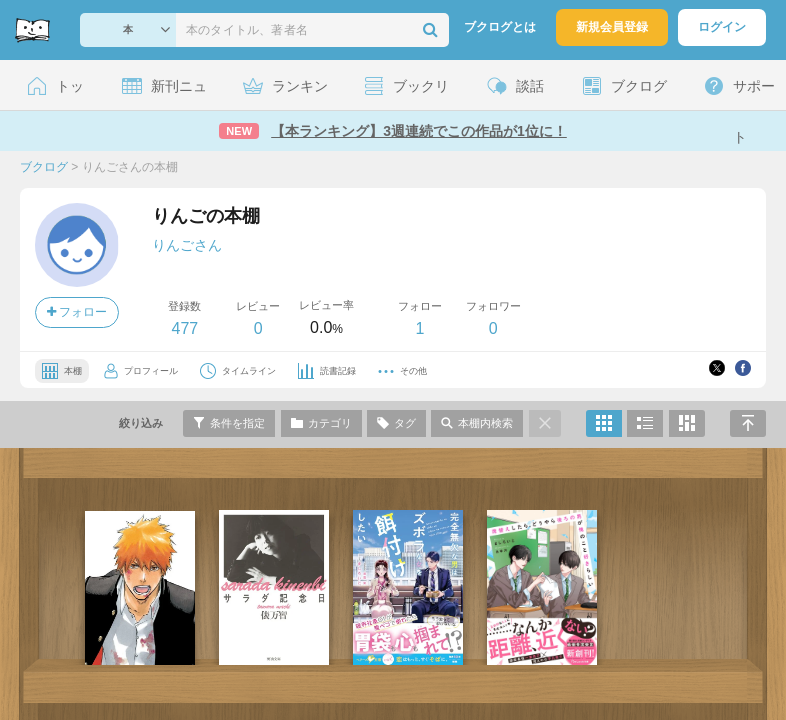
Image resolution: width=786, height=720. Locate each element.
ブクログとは (500, 27)
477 (184, 328)
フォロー (77, 312)
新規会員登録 (612, 27)
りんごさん (187, 245)
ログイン (722, 27)
